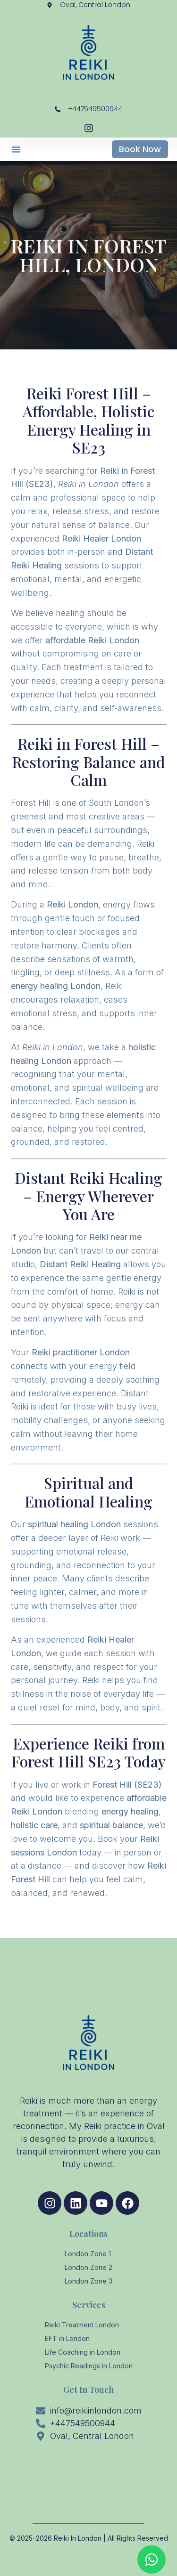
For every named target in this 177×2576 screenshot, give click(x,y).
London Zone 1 (88, 2254)
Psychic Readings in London (89, 2366)
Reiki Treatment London (82, 2325)
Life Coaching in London (82, 2352)
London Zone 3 (88, 2281)
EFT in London (67, 2338)
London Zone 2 (88, 2267)
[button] (16, 149)
